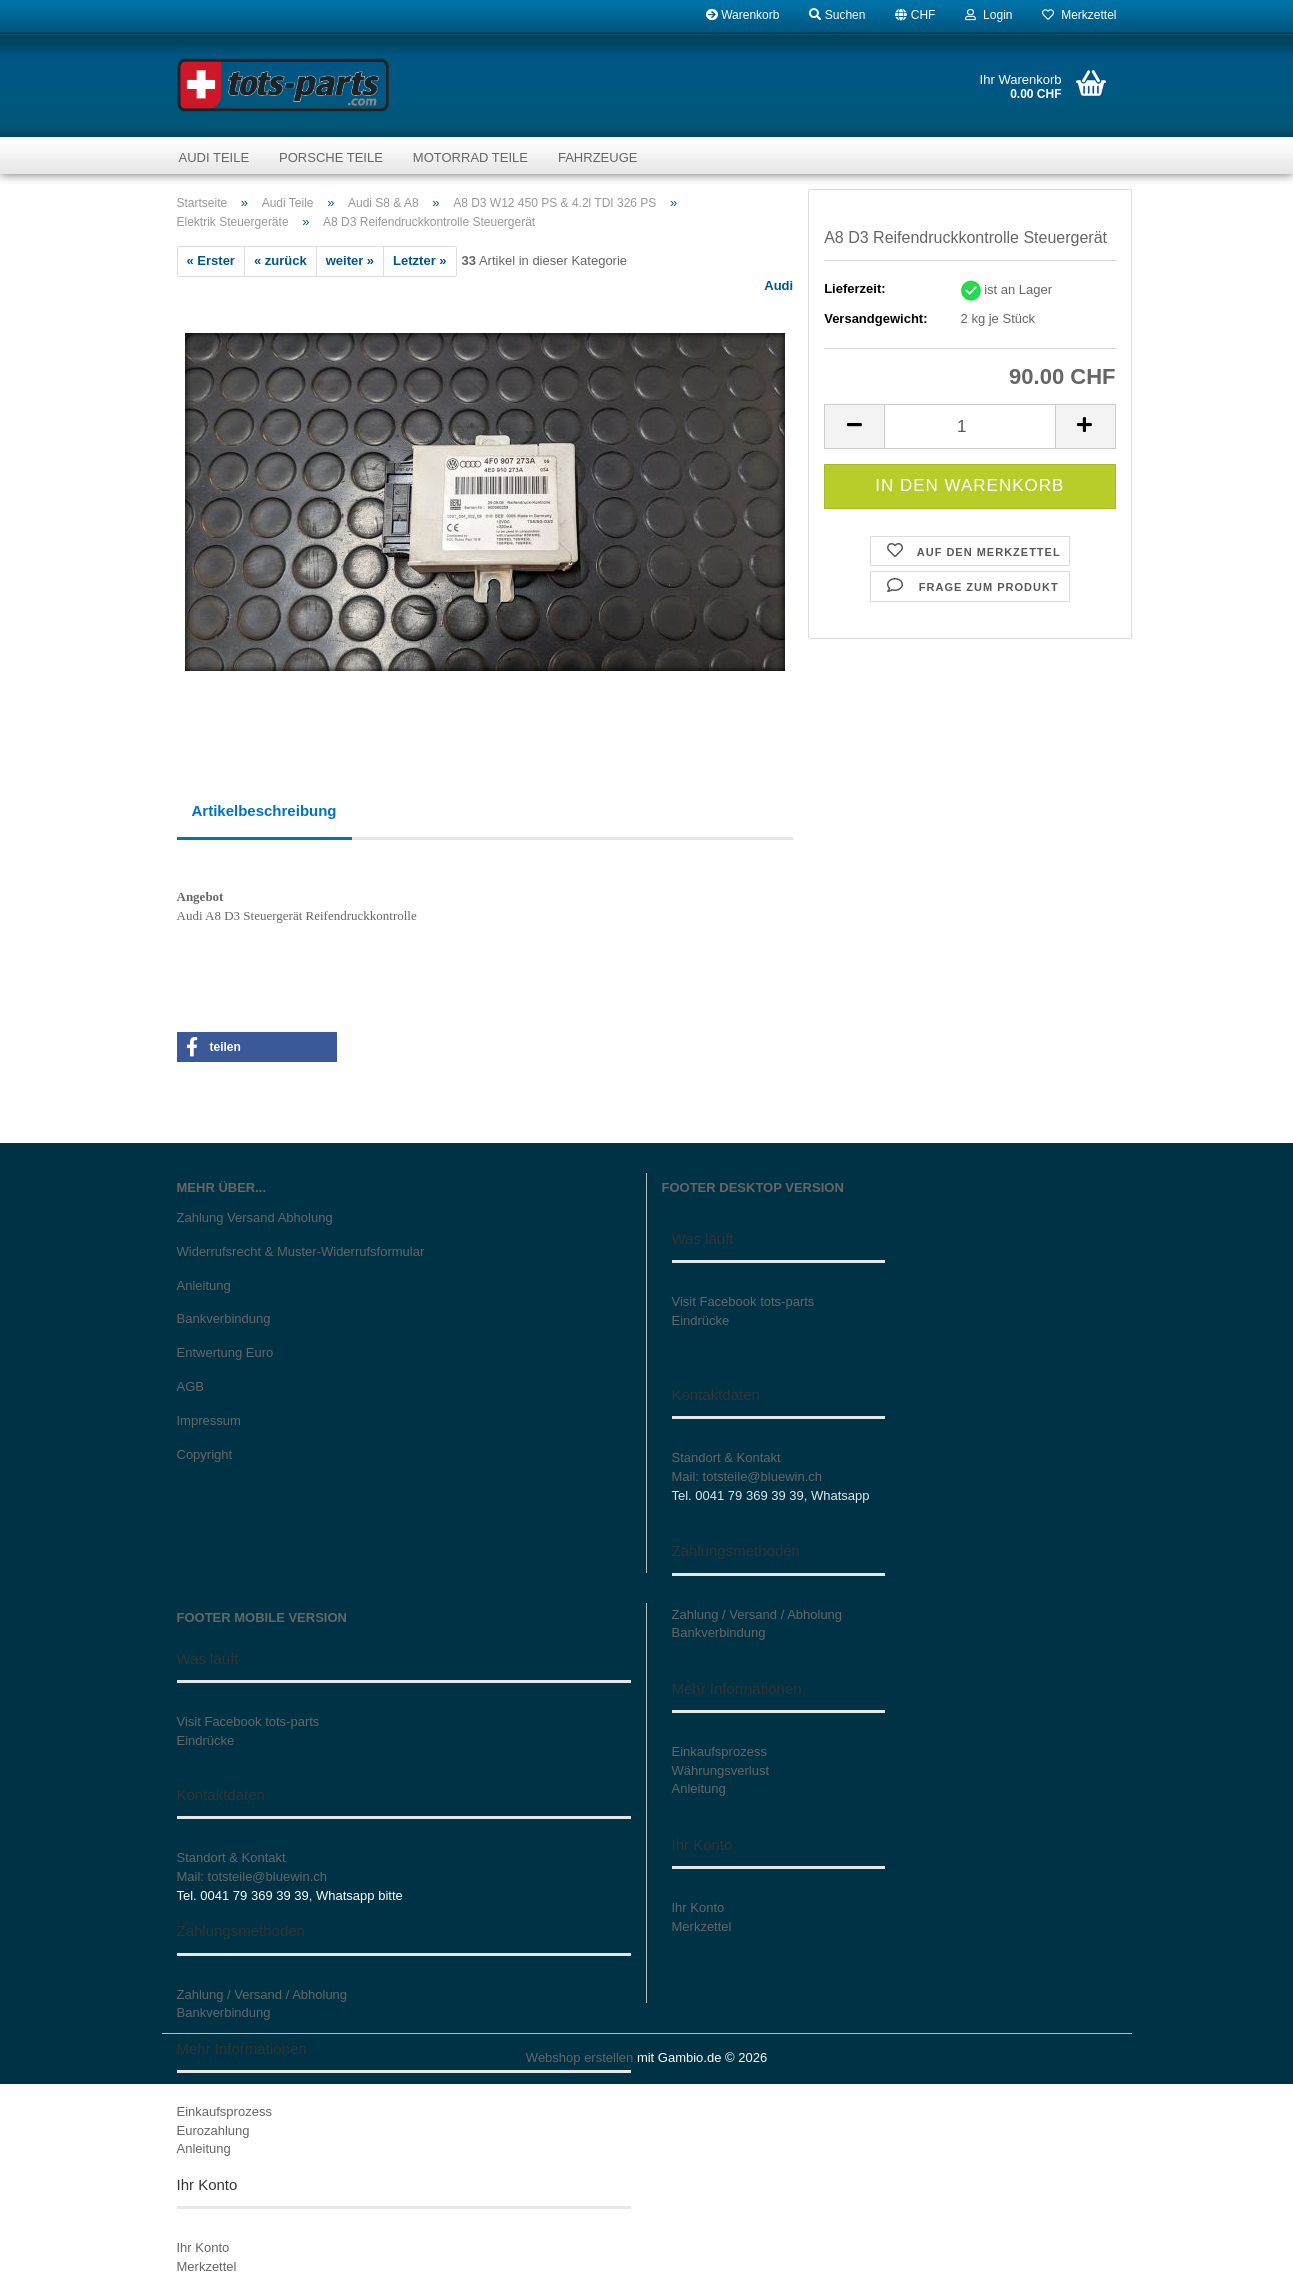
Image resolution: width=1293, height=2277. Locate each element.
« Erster (211, 260)
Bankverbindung (224, 1318)
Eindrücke (701, 1320)
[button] (915, 15)
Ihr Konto (203, 2247)
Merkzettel (1079, 15)
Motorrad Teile (470, 157)
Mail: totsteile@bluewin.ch (747, 1476)
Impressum (209, 1420)
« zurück (280, 260)
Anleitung (204, 1285)
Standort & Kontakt (726, 1457)
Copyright (205, 1454)
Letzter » (419, 260)
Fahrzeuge (597, 157)
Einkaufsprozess (224, 2111)
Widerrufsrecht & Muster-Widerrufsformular (301, 1251)
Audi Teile (214, 157)
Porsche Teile (331, 157)
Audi (778, 285)
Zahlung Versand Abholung (255, 1217)
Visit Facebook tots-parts (743, 1301)
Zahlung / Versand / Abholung (262, 1994)
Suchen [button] (837, 15)
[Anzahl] (969, 426)
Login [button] (988, 15)
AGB (190, 1386)
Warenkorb (743, 15)
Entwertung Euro (225, 1352)
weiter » (350, 260)
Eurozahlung (213, 2130)
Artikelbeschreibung (264, 810)
